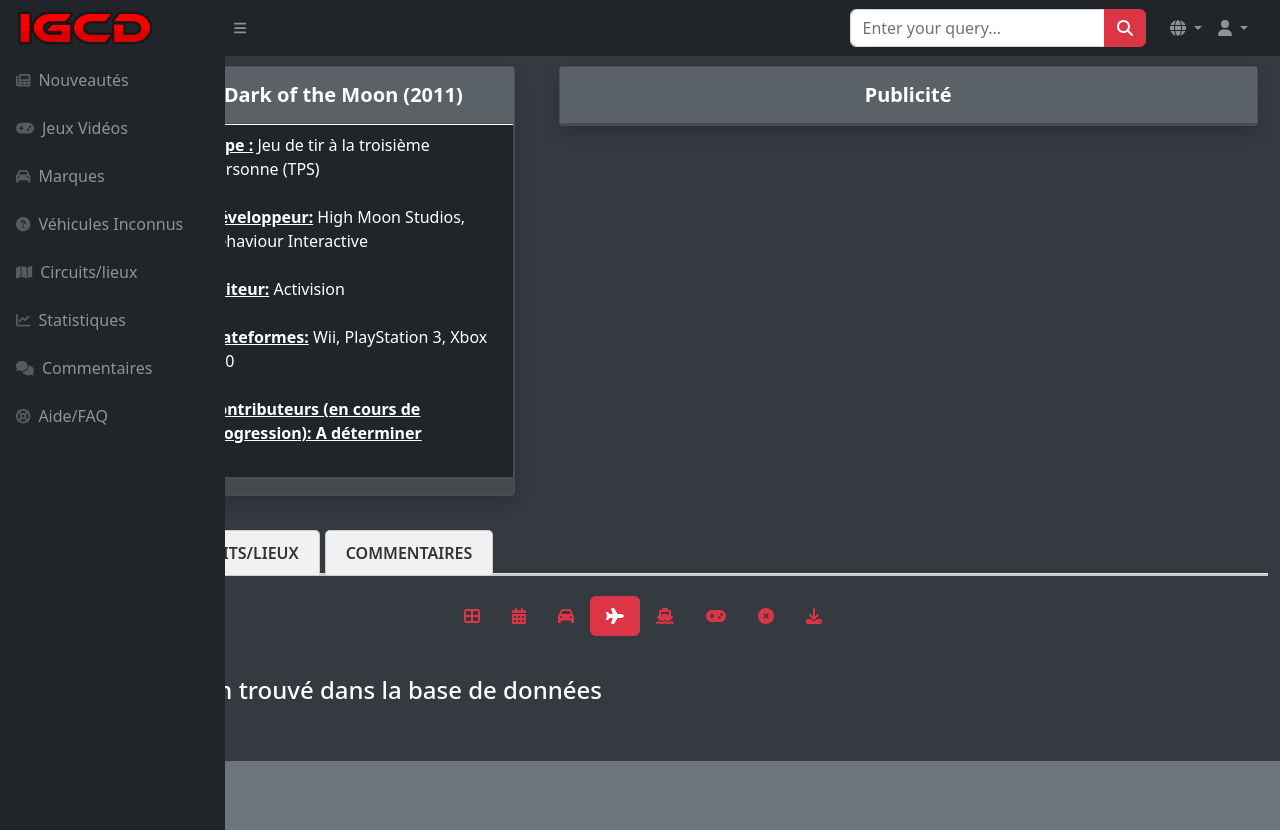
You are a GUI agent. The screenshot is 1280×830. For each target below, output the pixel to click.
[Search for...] (977, 28)
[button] (1186, 28)
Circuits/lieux (76, 272)
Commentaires (84, 368)
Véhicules (304, 553)
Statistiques (71, 320)
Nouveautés (72, 80)
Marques (60, 176)
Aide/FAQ (62, 416)
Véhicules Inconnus (99, 224)
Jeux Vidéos (72, 128)
